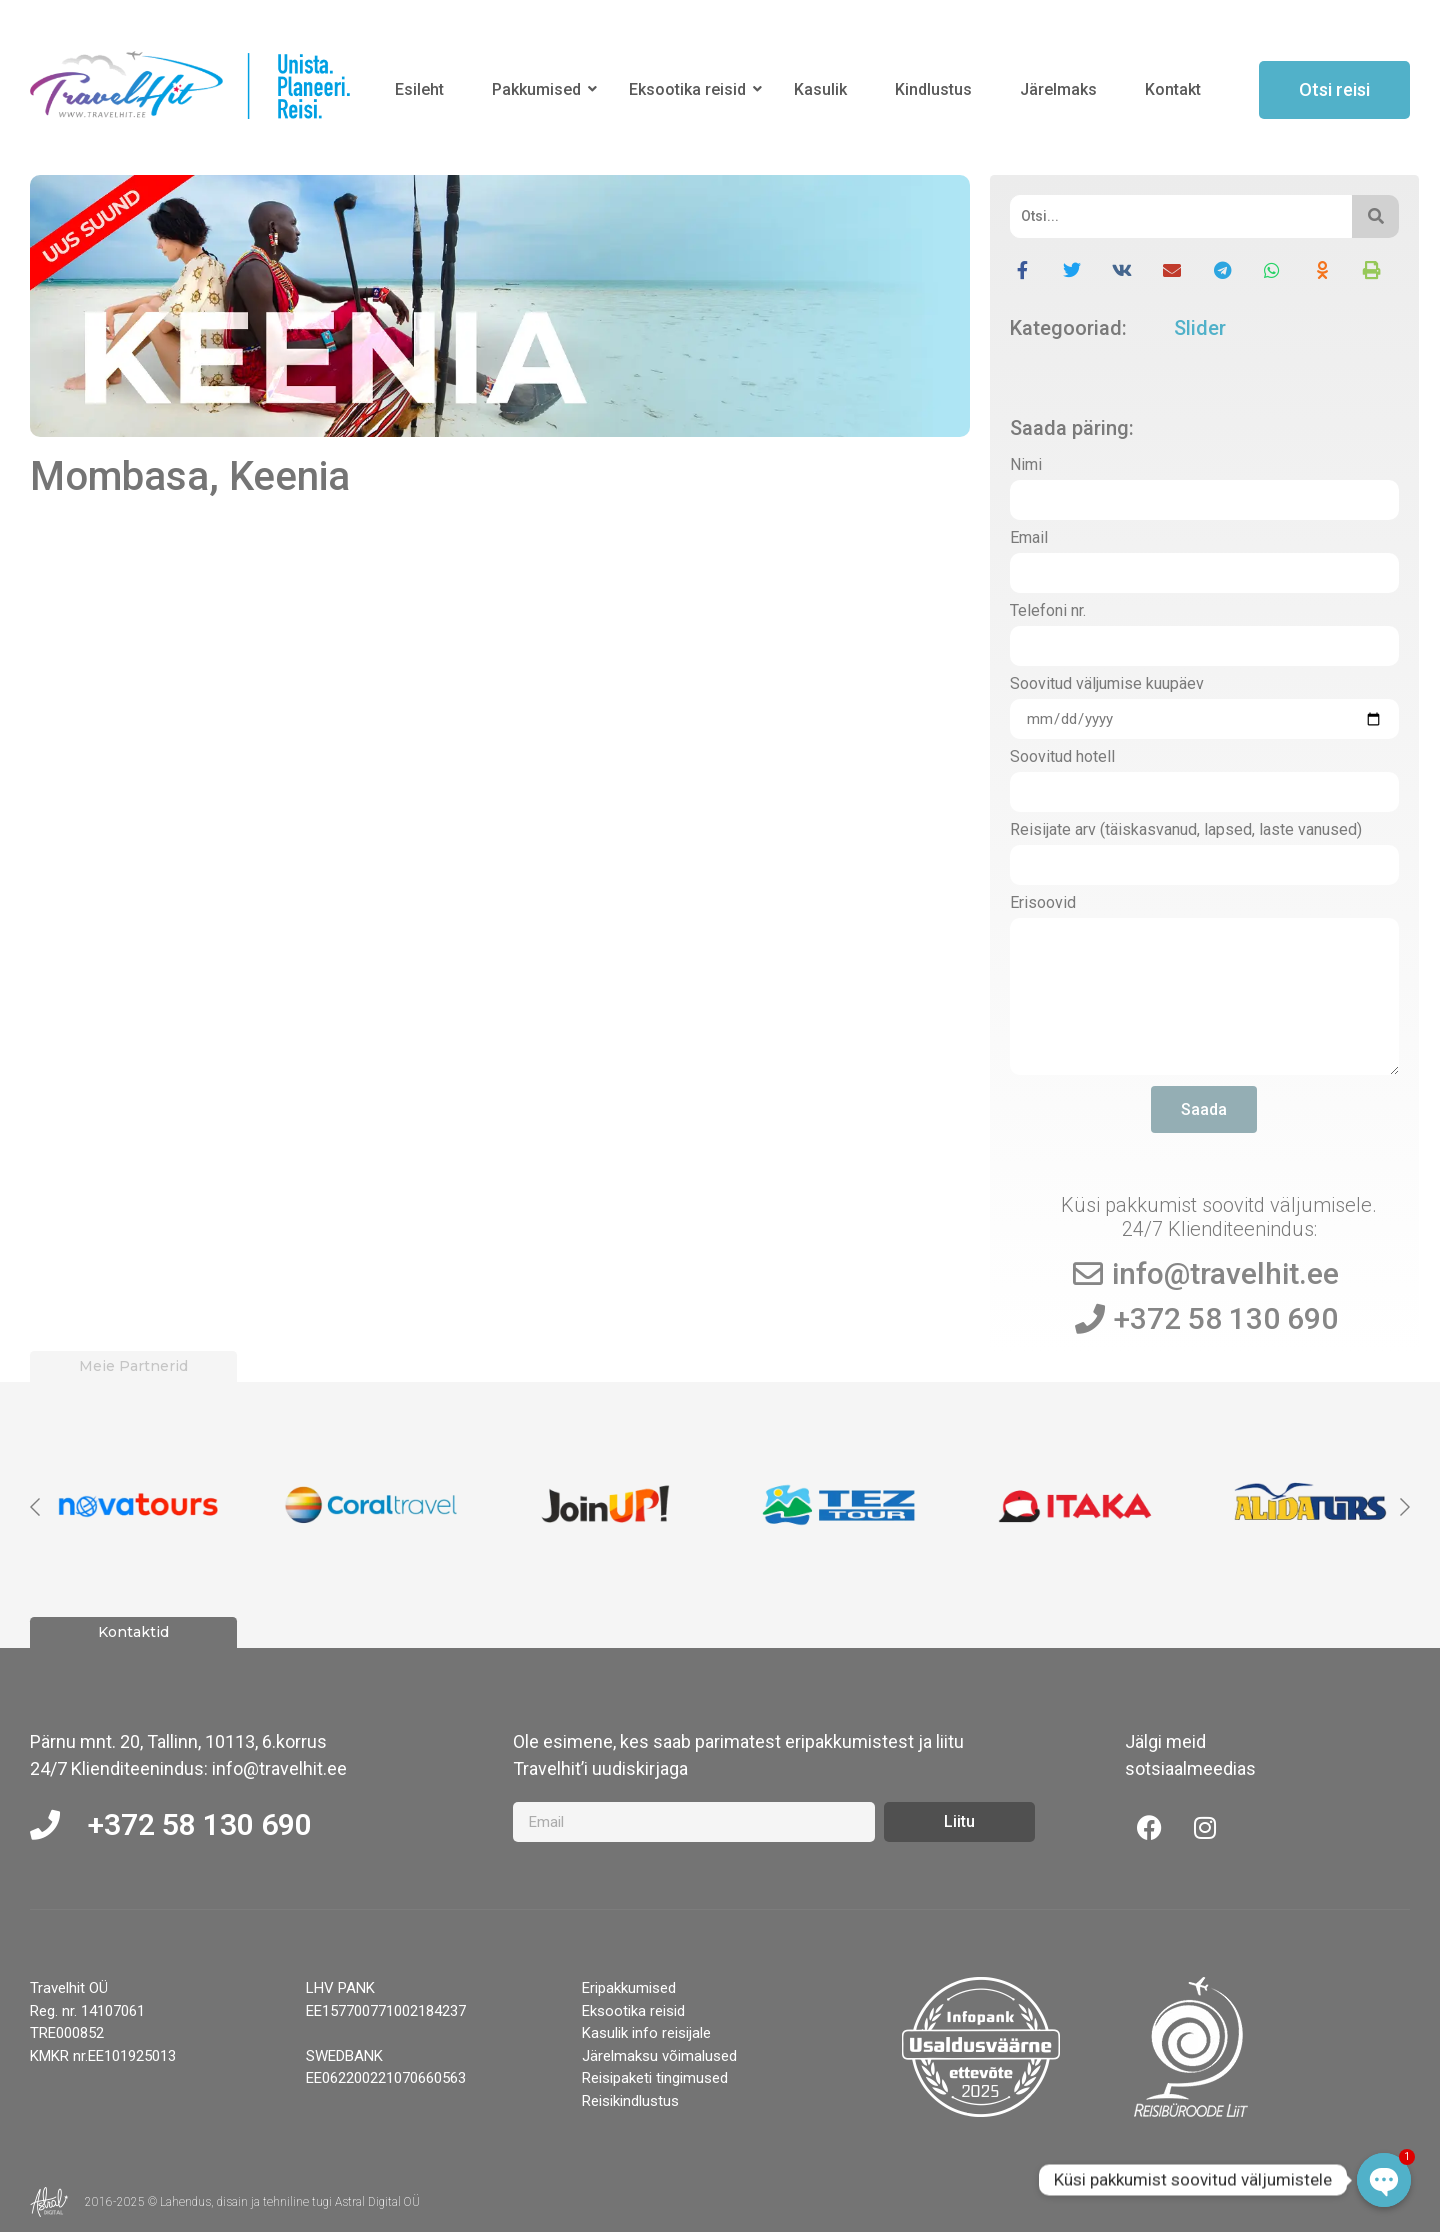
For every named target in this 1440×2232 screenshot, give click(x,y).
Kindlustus (933, 89)
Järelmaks (1058, 89)
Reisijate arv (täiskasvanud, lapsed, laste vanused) (1186, 830)
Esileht (419, 89)
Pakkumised (540, 89)
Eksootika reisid (691, 89)
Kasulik (820, 89)
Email (1029, 538)
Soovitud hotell (1062, 757)
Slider (1200, 328)
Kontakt (1173, 89)
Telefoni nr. (1048, 611)
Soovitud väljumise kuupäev (1107, 684)
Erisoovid (1043, 903)
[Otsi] (1181, 216)
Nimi (1026, 465)
